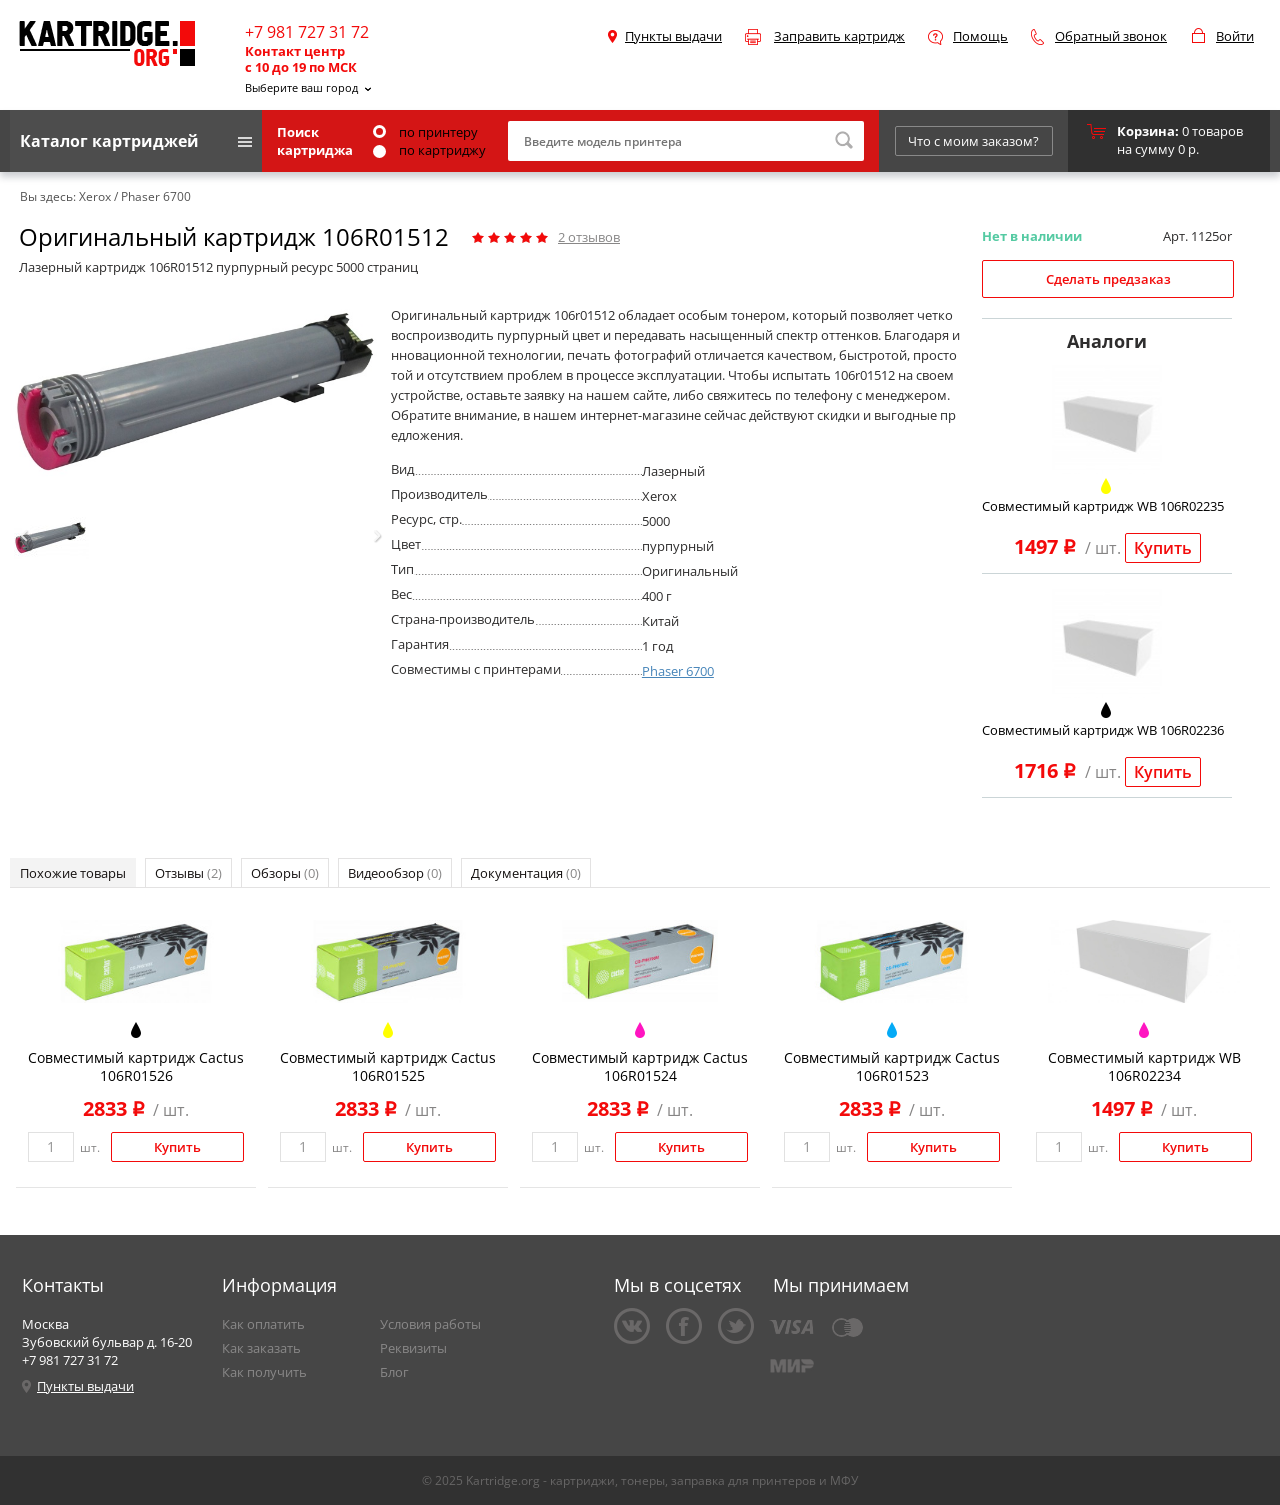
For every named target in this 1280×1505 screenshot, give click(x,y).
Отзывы (188, 873)
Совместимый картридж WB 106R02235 (1103, 506)
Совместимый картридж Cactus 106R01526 (136, 1066)
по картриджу (429, 150)
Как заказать (261, 1348)
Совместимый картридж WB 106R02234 (1144, 1066)
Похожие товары (73, 873)
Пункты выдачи (673, 36)
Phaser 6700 (678, 671)
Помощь (980, 36)
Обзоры (285, 873)
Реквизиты (413, 1348)
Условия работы (430, 1324)
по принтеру (425, 132)
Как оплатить (263, 1324)
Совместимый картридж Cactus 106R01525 (388, 1066)
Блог (394, 1372)
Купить (1163, 548)
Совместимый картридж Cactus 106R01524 (640, 1066)
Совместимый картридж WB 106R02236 (1103, 730)
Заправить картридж (839, 36)
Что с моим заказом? (973, 141)
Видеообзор (395, 873)
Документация (526, 873)
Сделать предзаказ (1108, 279)
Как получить (264, 1372)
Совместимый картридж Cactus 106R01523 (892, 1066)
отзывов (589, 237)
